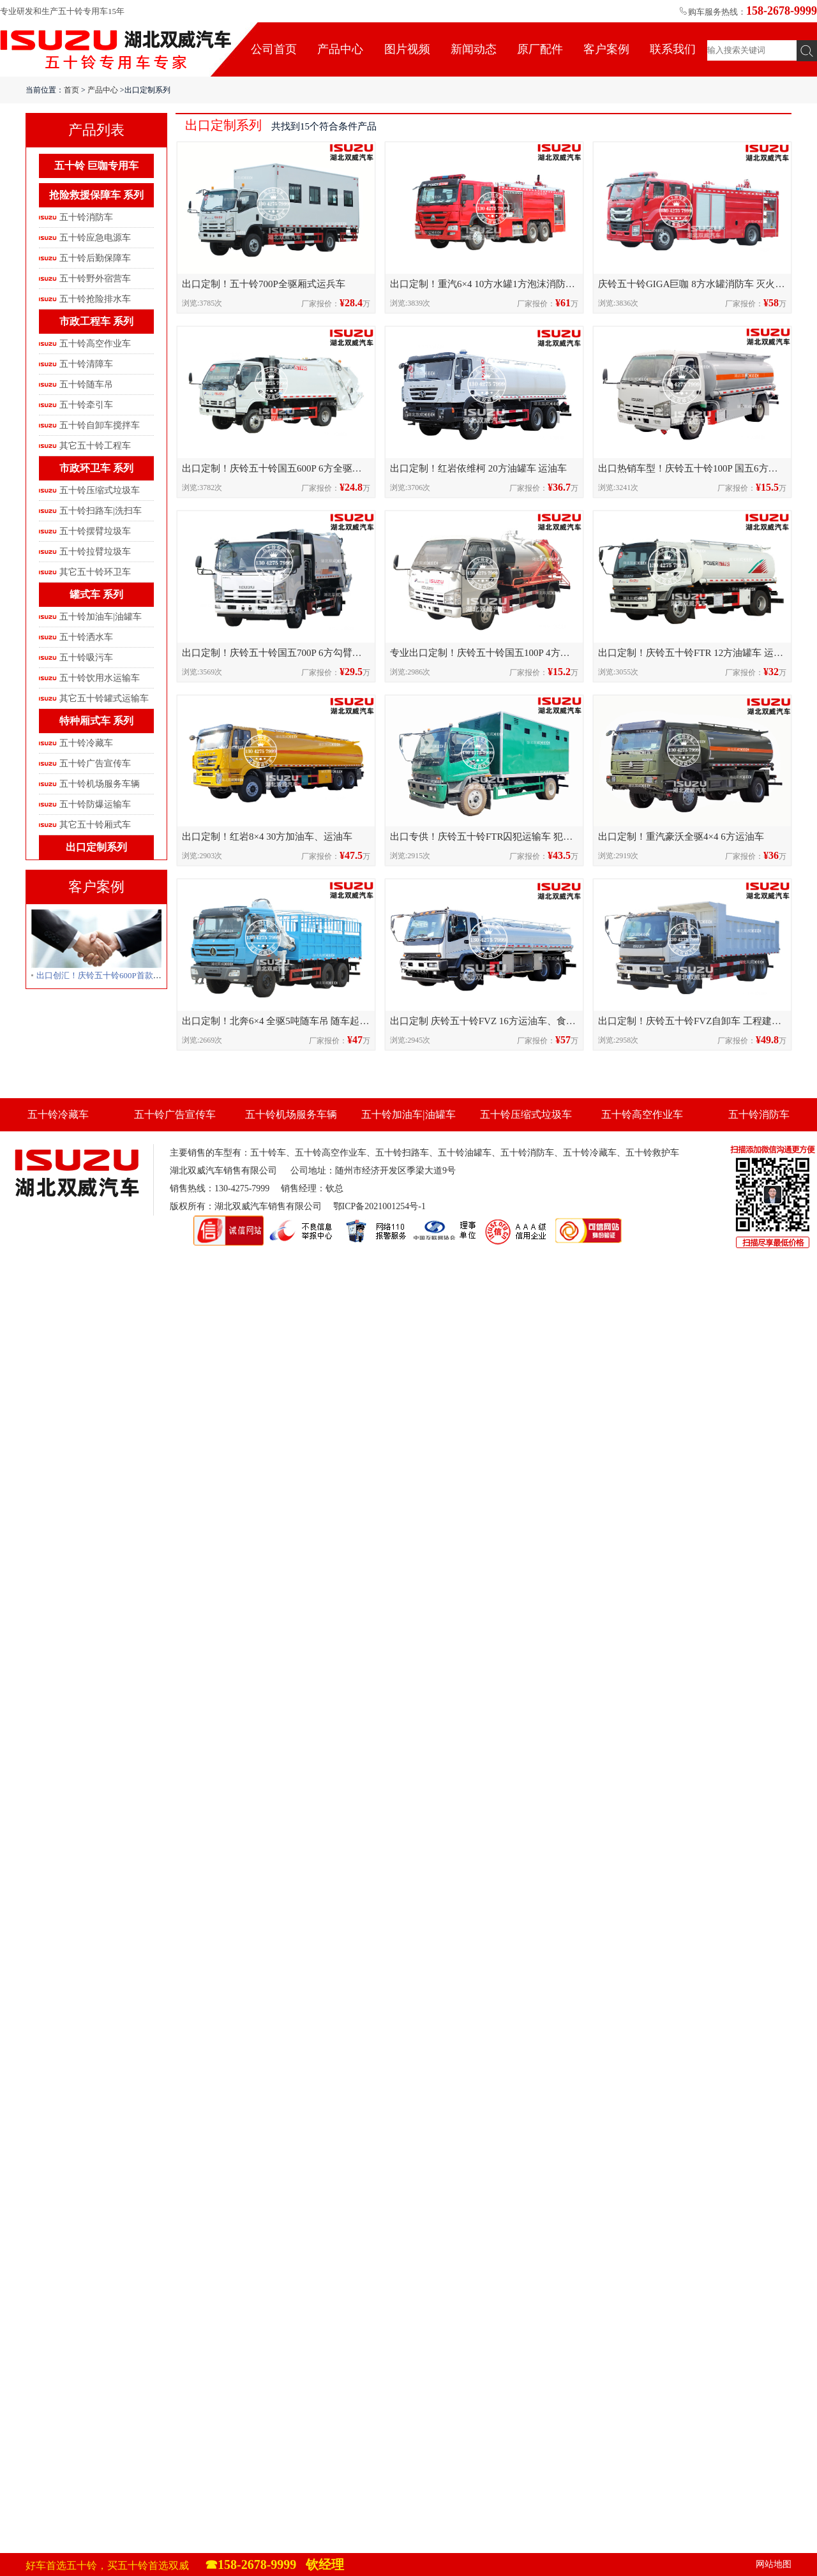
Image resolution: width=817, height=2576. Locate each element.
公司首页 (274, 49)
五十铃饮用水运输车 (99, 678)
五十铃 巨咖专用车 (96, 165)
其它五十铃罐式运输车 (104, 698)
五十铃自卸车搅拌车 (99, 425)
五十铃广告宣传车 (95, 763)
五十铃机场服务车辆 (99, 784)
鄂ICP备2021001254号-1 (379, 1206)
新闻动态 (474, 49)
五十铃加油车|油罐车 (100, 617)
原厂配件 (540, 49)
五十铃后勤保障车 (95, 258)
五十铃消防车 (86, 217)
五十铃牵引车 (86, 405)
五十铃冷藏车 (86, 743)
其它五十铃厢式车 (95, 825)
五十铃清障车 (86, 364)
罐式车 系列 (96, 594)
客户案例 (606, 49)
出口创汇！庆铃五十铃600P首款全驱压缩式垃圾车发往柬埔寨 (148, 975)
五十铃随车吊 (86, 384)
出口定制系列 (96, 847)
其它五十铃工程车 (95, 445)
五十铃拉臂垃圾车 (95, 551)
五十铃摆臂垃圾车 (95, 531)
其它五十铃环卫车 (95, 572)
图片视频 (407, 49)
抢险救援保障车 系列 (96, 195)
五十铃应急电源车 (95, 237)
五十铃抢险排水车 (95, 299)
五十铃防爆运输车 (95, 804)
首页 (71, 90)
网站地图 (773, 2564)
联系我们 (673, 49)
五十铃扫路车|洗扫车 (100, 511)
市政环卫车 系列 (96, 468)
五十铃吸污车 (86, 657)
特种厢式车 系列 (96, 720)
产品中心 (340, 49)
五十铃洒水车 (86, 637)
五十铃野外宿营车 (95, 278)
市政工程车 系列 (96, 321)
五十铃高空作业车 (95, 343)
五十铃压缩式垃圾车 (99, 490)
